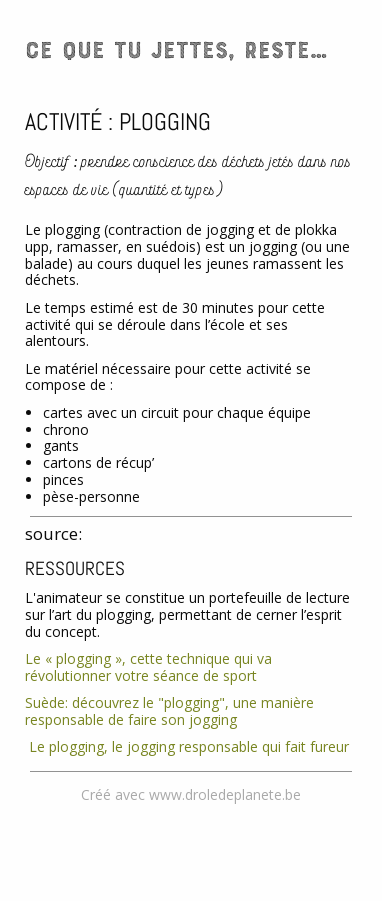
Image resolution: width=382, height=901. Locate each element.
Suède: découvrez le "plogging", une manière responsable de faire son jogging (169, 711)
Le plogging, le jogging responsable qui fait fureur (187, 746)
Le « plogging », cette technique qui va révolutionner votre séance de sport (148, 667)
